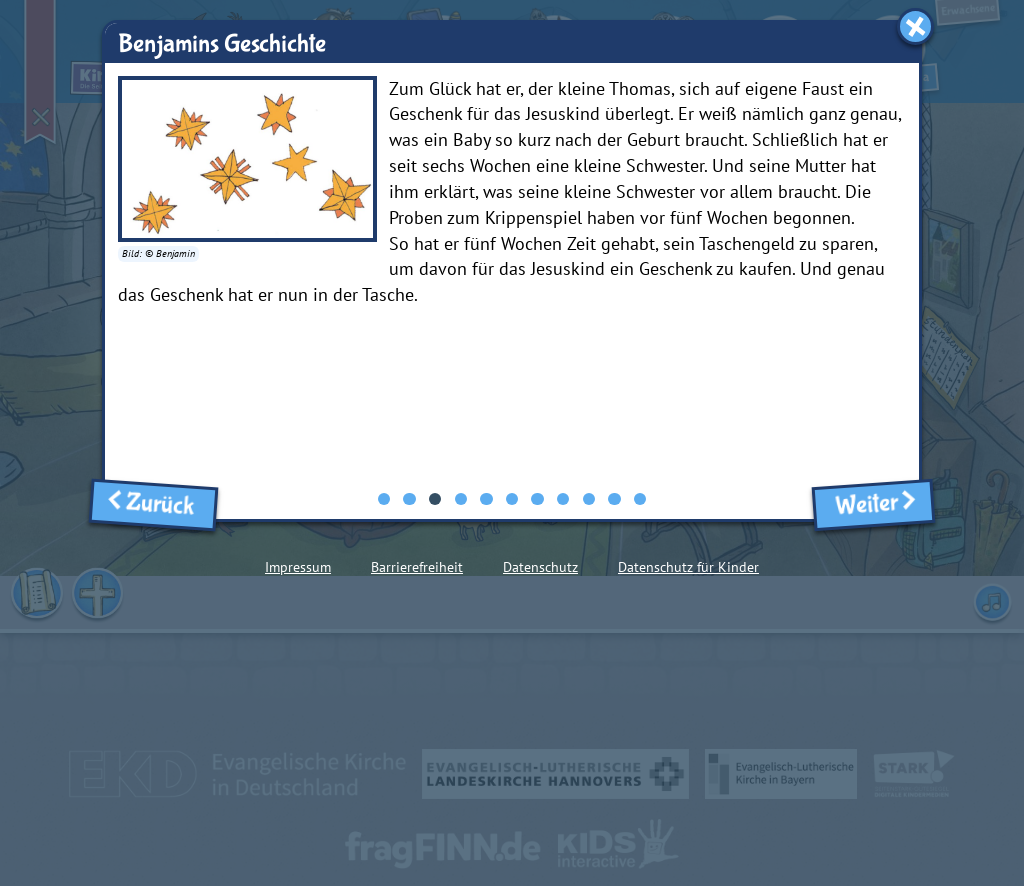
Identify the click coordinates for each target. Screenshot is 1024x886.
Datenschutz (540, 567)
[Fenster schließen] (915, 26)
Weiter (873, 504)
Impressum (298, 567)
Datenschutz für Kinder (688, 567)
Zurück (154, 504)
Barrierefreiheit (417, 567)
